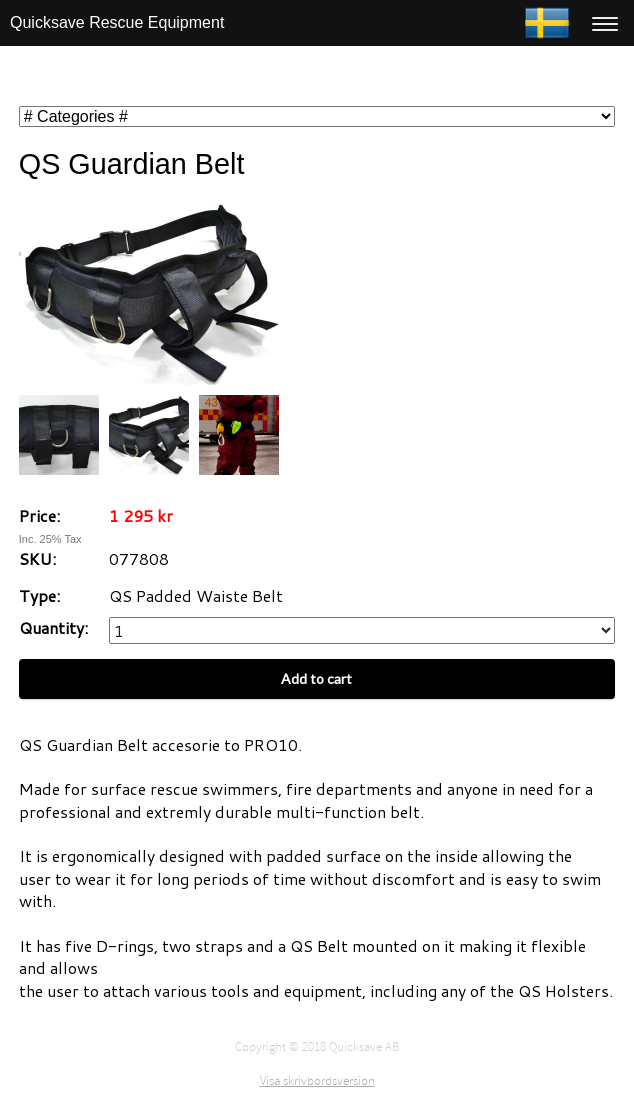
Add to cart (316, 678)
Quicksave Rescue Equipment (117, 22)
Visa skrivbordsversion (317, 1081)
